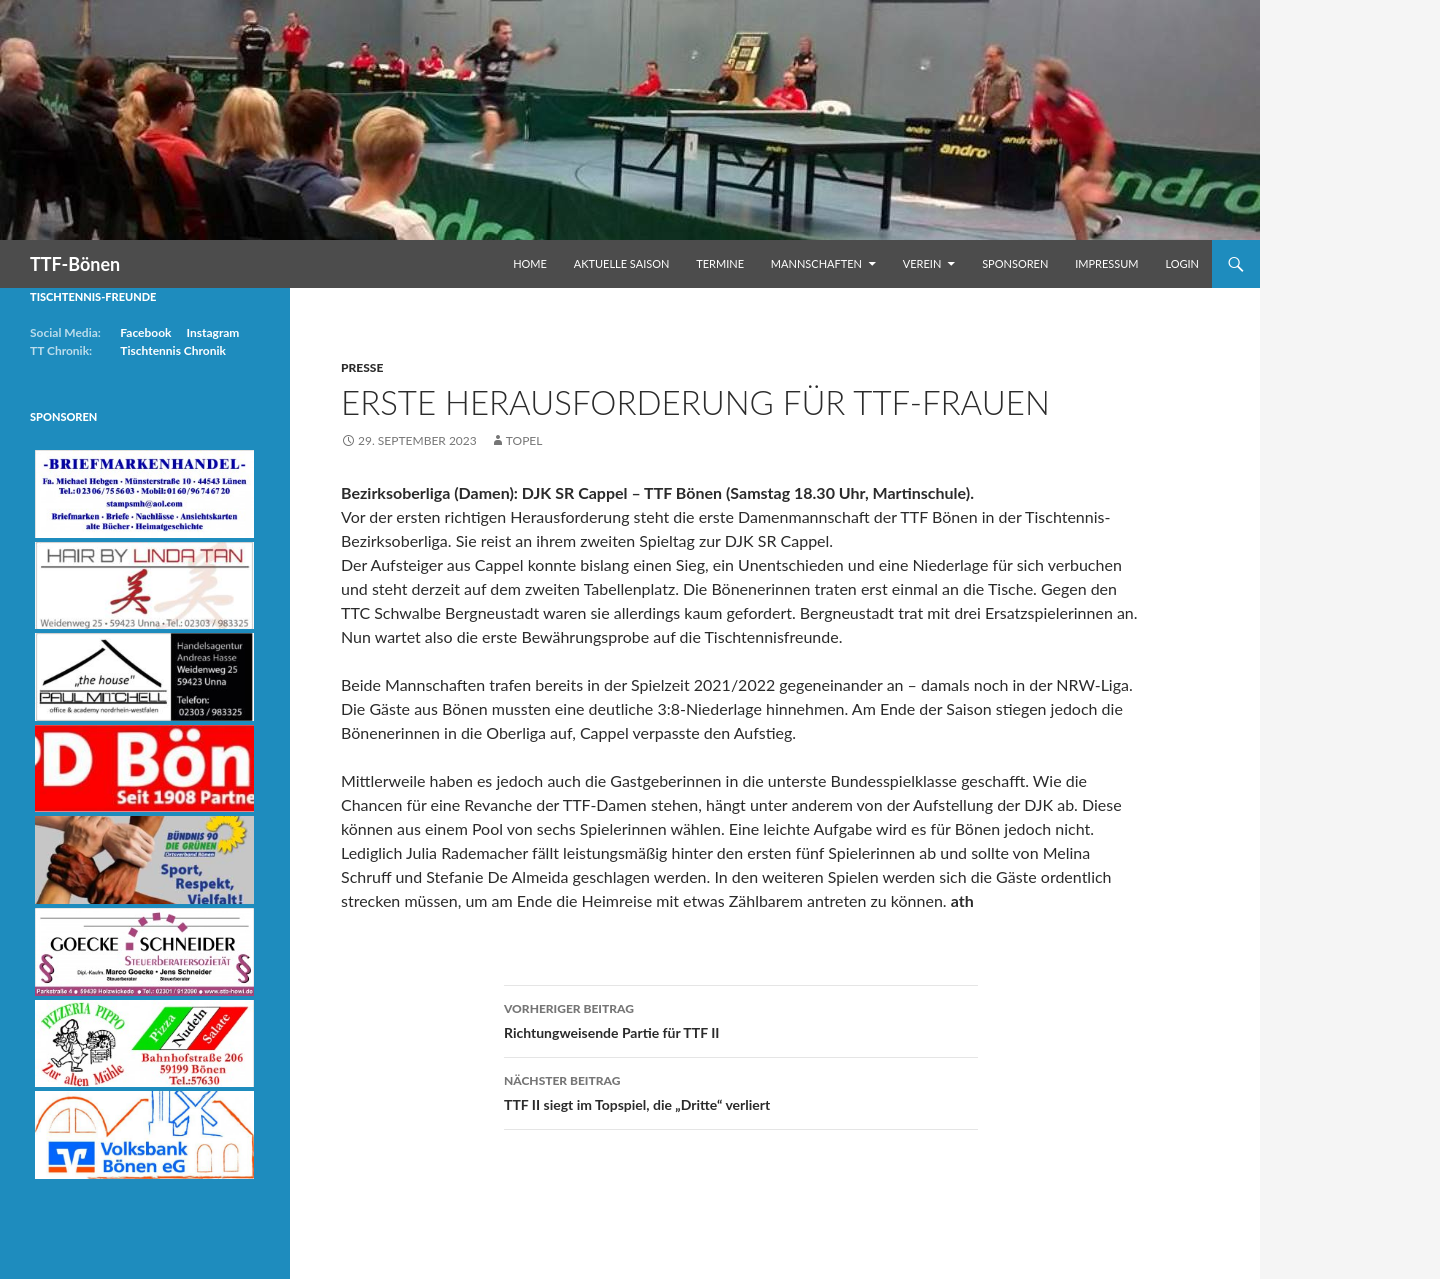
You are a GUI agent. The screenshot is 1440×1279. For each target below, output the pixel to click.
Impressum (1106, 263)
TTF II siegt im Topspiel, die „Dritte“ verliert (741, 1091)
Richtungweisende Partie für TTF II (741, 1019)
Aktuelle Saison (622, 263)
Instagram (212, 332)
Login (1182, 263)
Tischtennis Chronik (173, 350)
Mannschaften (816, 263)
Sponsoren (1015, 263)
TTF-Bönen (75, 264)
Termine (720, 263)
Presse (362, 367)
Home (530, 263)
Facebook (145, 332)
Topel (524, 440)
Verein (922, 263)
